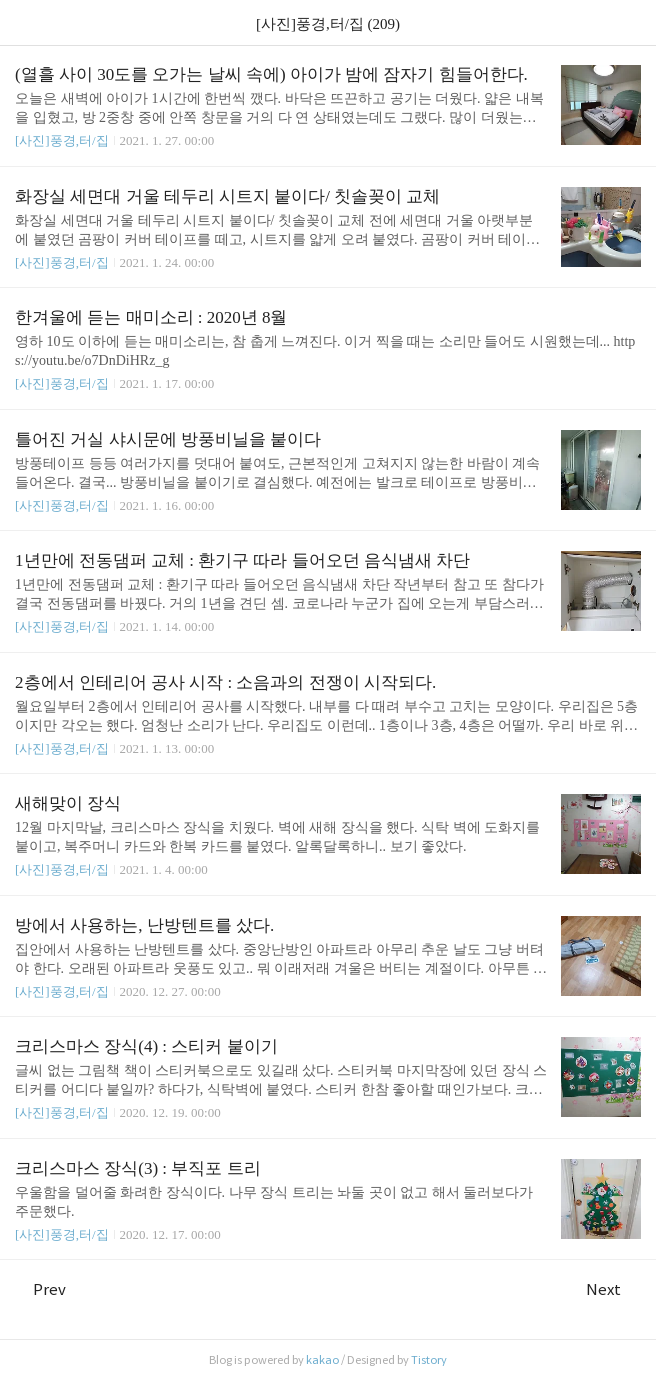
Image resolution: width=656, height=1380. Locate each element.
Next (613, 1289)
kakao (322, 1360)
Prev (40, 1289)
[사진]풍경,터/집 (62, 140)
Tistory (429, 1360)
